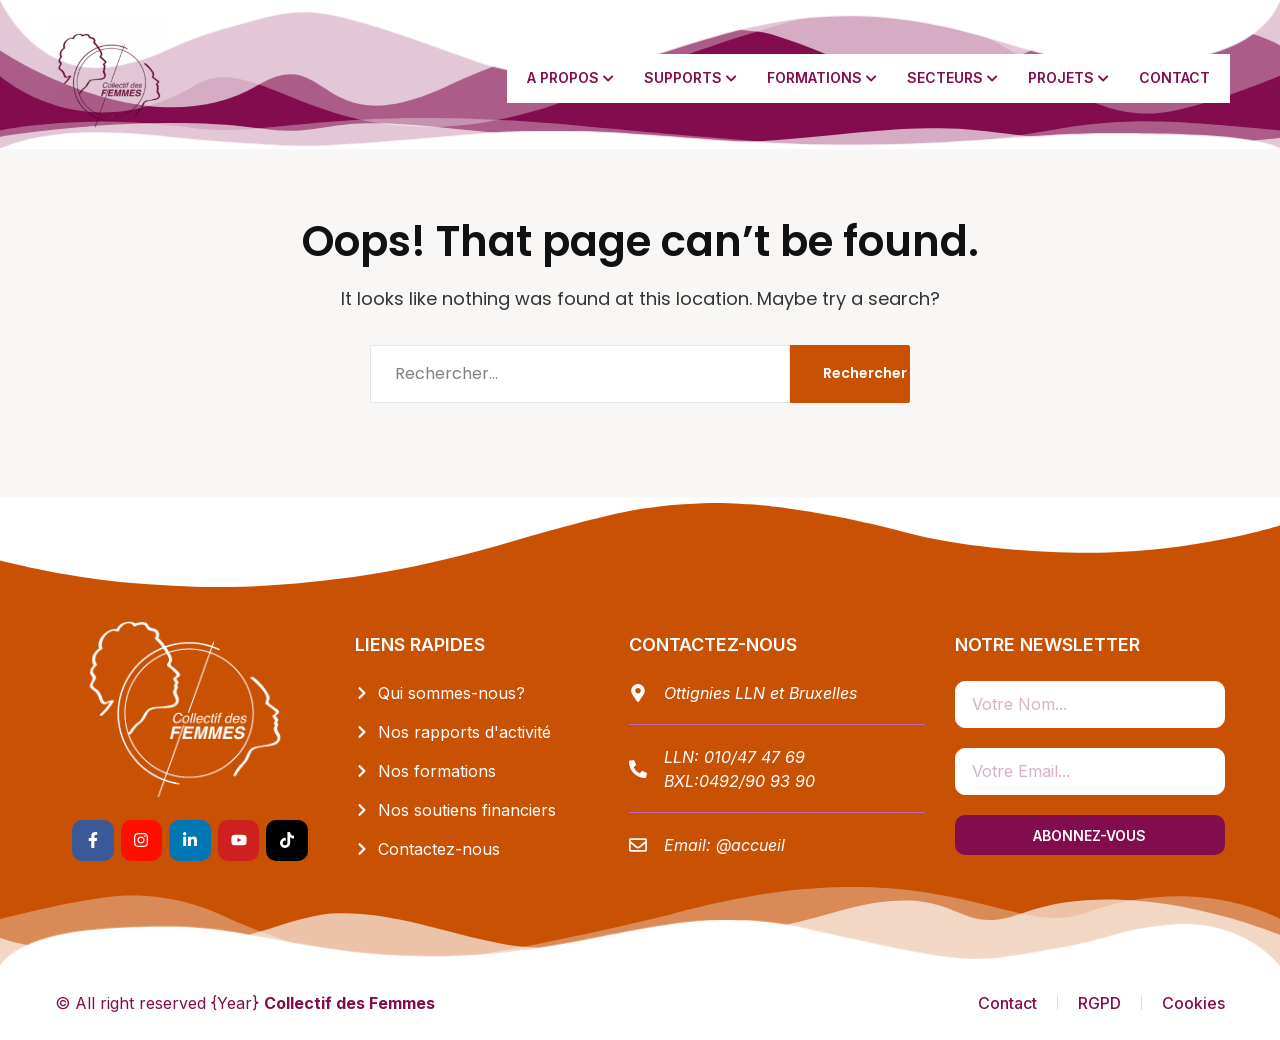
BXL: (681, 781)
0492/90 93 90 (757, 781)
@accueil (750, 845)
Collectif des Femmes (349, 1003)
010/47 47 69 (754, 757)
